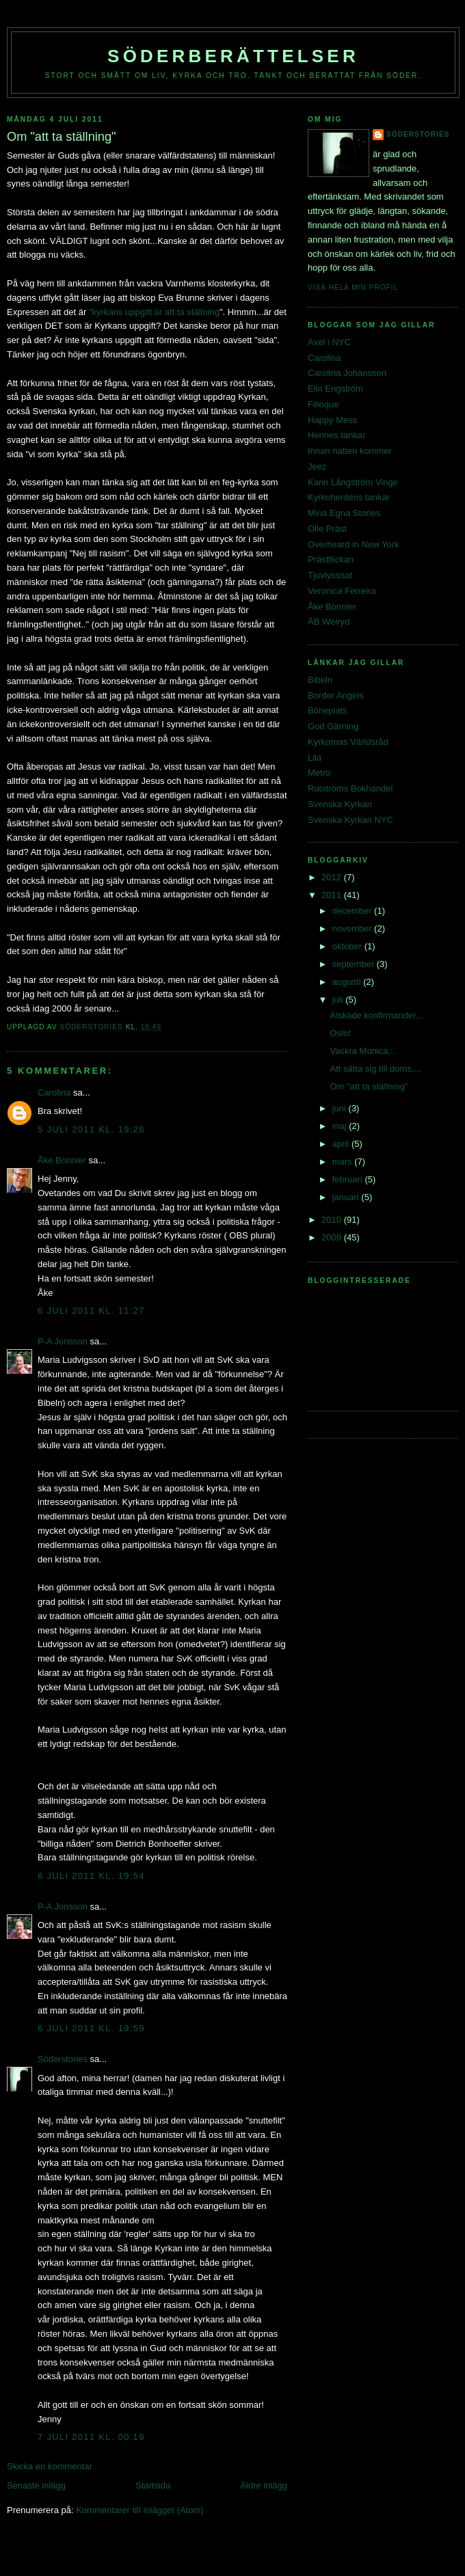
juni (340, 1108)
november (353, 928)
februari (348, 1179)
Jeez (317, 466)
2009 (332, 1237)
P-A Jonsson (63, 1341)
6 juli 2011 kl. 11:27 (91, 1310)
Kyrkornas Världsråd (348, 742)
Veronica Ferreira (342, 591)
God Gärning (333, 726)
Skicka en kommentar (49, 2466)
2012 (332, 877)
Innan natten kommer (350, 451)
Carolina (54, 1092)
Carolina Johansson (347, 373)
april (341, 1144)
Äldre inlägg (263, 2485)
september (354, 964)
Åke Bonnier (62, 1160)
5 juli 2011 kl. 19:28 (91, 1129)
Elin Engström (335, 388)
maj (340, 1126)
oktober (348, 946)
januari (347, 1197)
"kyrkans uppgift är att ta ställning (154, 312)
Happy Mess (332, 420)
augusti (348, 982)
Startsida (152, 2485)
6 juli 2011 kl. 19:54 (91, 1876)
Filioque (323, 404)
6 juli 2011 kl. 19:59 (91, 2028)
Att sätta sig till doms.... (375, 1068)
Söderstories (63, 2059)
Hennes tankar (337, 435)
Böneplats (327, 710)
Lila (314, 758)
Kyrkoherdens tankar (349, 497)
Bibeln (320, 680)
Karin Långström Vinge (353, 482)
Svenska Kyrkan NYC (350, 820)
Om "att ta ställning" (369, 1086)
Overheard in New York (353, 544)
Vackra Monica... (362, 1051)
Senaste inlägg (36, 2485)
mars (343, 1161)
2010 (332, 1220)
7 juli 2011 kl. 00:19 (91, 2437)
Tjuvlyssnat (330, 575)
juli (339, 999)
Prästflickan (331, 559)
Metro (319, 773)
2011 (332, 895)
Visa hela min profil (353, 287)
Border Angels (336, 695)
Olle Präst (327, 529)
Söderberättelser (233, 56)
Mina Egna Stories (344, 513)
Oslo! (340, 1033)
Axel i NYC (329, 342)
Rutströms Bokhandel (350, 788)
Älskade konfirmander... (376, 1015)
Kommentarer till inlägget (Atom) (139, 2510)
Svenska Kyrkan (340, 804)
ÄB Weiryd (328, 621)
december (353, 911)
